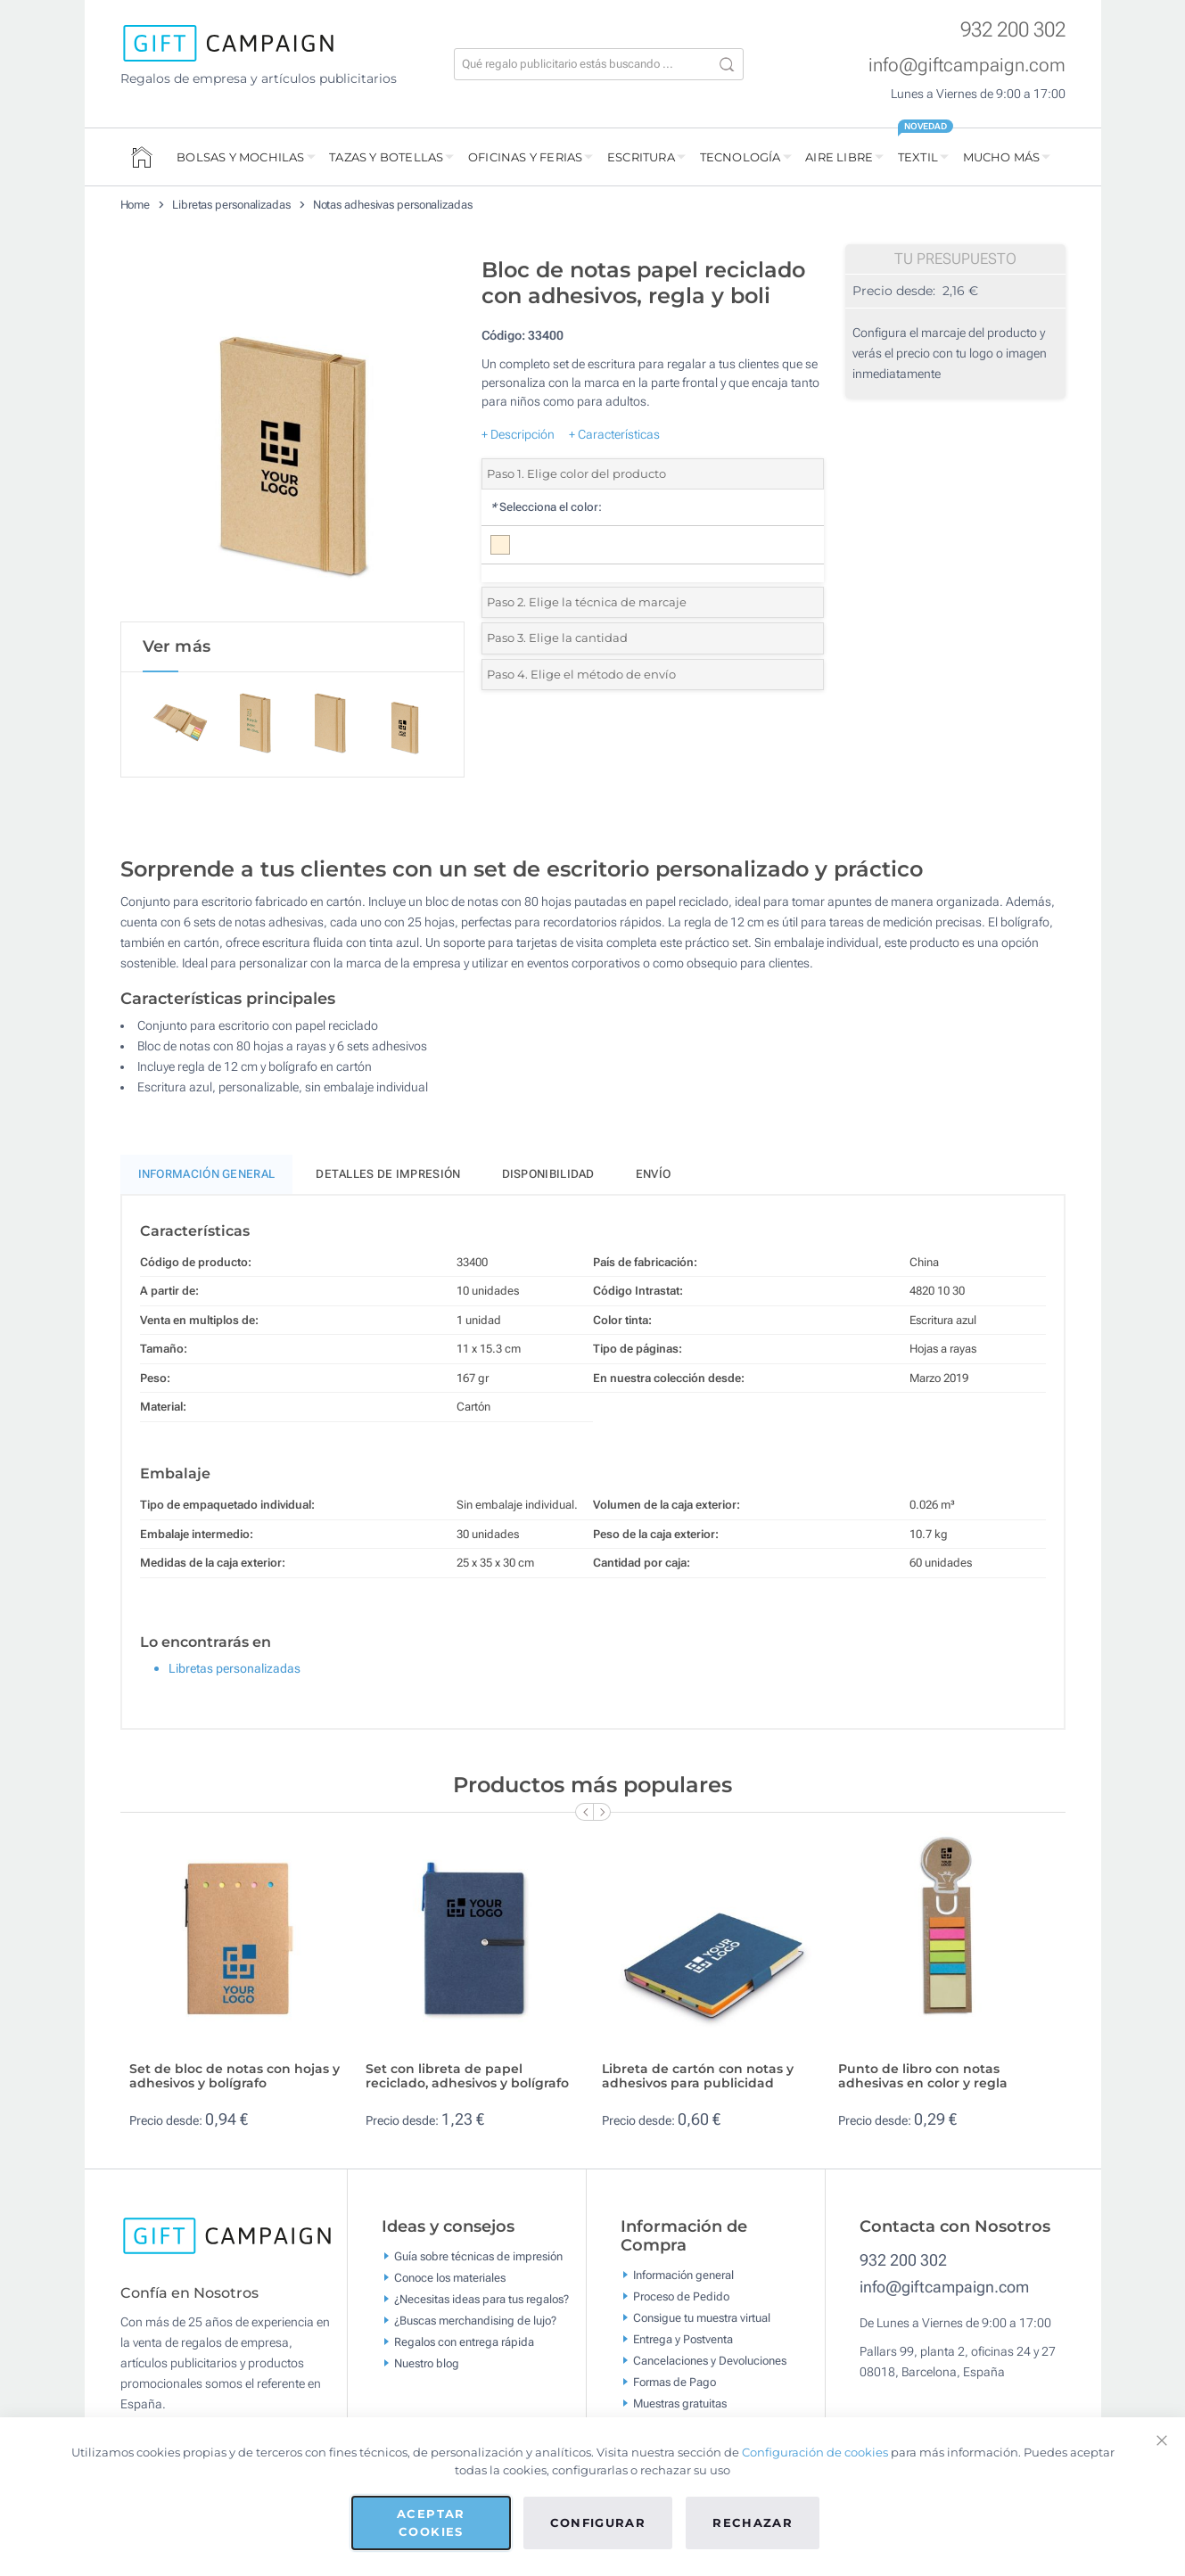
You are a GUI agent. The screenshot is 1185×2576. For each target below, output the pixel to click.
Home (135, 204)
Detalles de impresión (388, 1177)
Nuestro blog (426, 2366)
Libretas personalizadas (231, 204)
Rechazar (752, 2522)
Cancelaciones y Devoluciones (709, 2364)
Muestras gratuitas (680, 2407)
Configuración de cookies (815, 2452)
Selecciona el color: (546, 507)
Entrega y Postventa (683, 2343)
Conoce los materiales (450, 2280)
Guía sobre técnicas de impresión (478, 2259)
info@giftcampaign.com (967, 65)
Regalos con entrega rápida (464, 2344)
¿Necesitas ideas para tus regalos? (481, 2302)
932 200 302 (1013, 30)
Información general (683, 2278)
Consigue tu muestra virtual (701, 2321)
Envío (653, 1177)
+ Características (614, 434)
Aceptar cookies (431, 2522)
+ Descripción (518, 434)
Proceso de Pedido (681, 2300)
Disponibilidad (548, 1177)
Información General (207, 1177)
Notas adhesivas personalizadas (393, 204)
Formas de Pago (674, 2385)
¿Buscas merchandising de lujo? (475, 2323)
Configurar (598, 2522)
